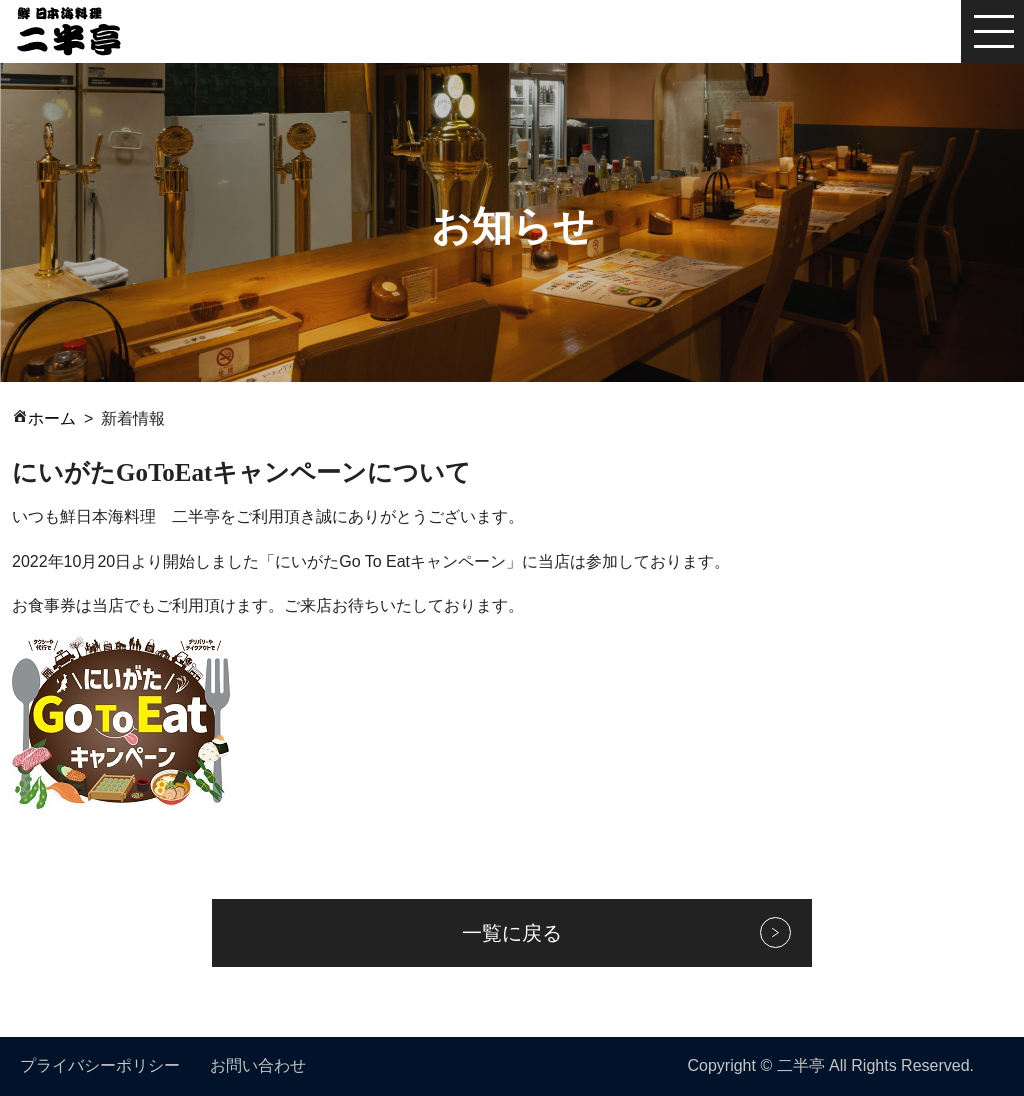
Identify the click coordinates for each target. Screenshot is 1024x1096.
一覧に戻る (512, 933)
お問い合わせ (258, 1065)
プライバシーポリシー (100, 1065)
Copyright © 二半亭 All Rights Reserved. (830, 1065)
